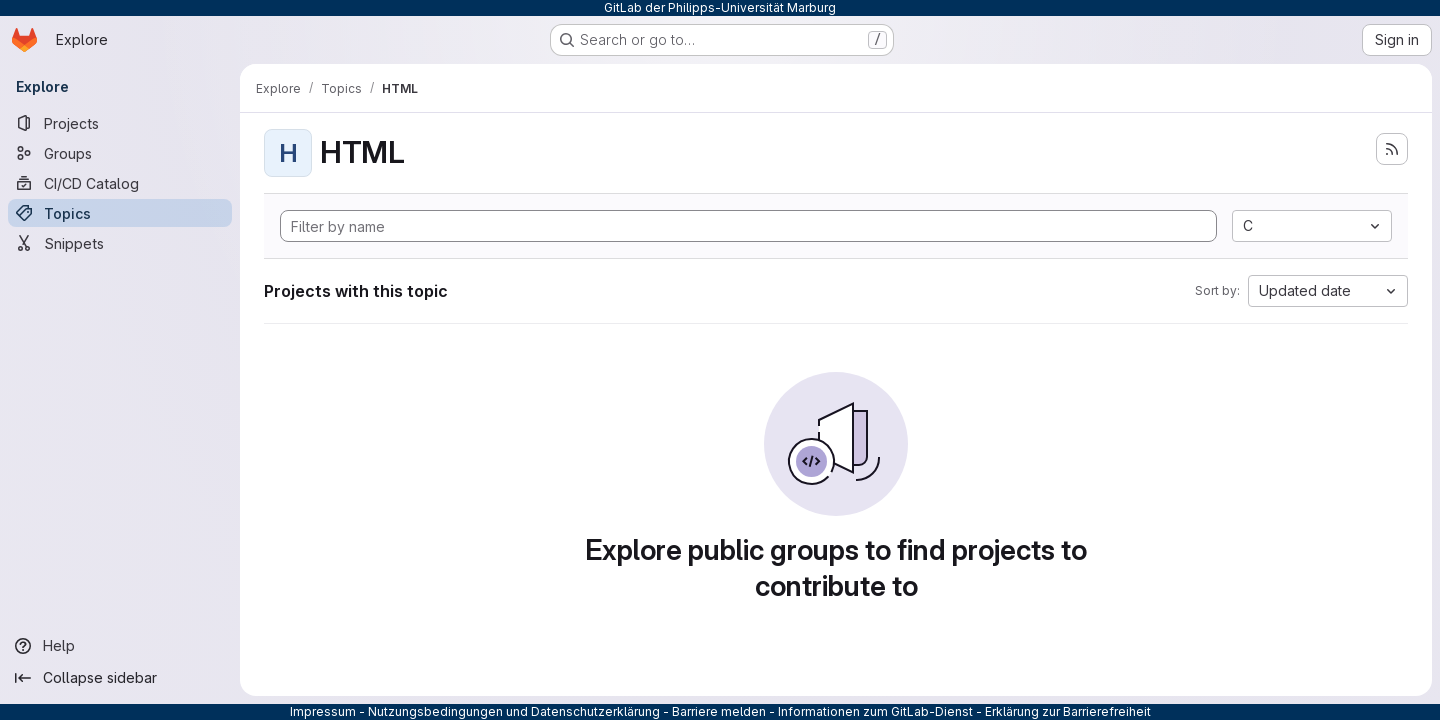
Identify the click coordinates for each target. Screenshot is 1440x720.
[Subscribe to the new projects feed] (1392, 149)
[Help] (120, 646)
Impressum (323, 711)
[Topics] (120, 213)
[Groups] (120, 153)
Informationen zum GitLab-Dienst (875, 711)
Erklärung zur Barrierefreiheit (1068, 711)
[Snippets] (120, 243)
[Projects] (120, 123)
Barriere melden (719, 711)
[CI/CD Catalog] (120, 183)
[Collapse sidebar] (120, 678)
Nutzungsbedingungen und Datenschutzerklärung (514, 711)
